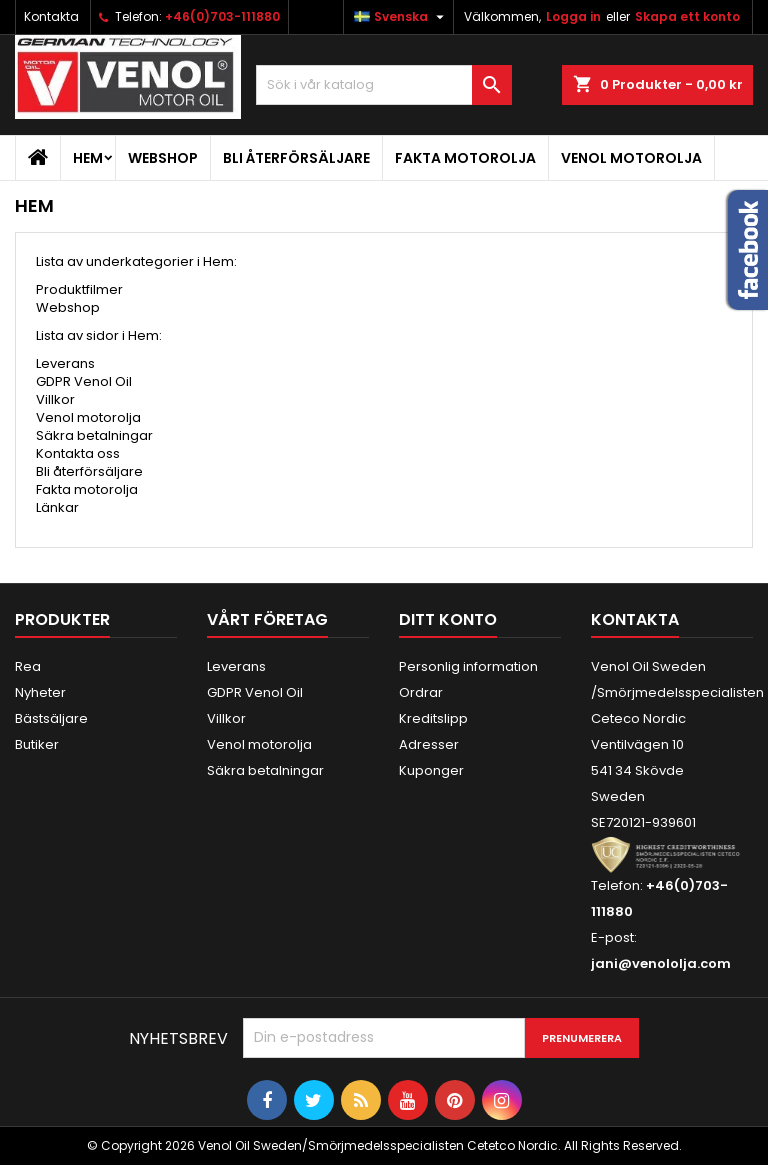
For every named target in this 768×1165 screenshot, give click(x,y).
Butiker (37, 744)
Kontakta (51, 16)
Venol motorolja (631, 158)
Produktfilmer (79, 289)
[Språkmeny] (401, 17)
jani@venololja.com (661, 963)
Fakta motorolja (465, 158)
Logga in (573, 16)
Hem (88, 158)
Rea (28, 666)
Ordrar (421, 692)
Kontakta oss (78, 453)
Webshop (163, 158)
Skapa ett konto (687, 16)
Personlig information (468, 666)
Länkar (57, 507)
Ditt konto (448, 619)
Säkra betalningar (94, 435)
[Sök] (384, 85)
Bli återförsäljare (296, 158)
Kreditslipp (433, 718)
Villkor (55, 399)
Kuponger (431, 770)
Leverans (65, 363)
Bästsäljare (51, 718)
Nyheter (40, 692)
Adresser (429, 744)
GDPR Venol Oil (84, 381)
